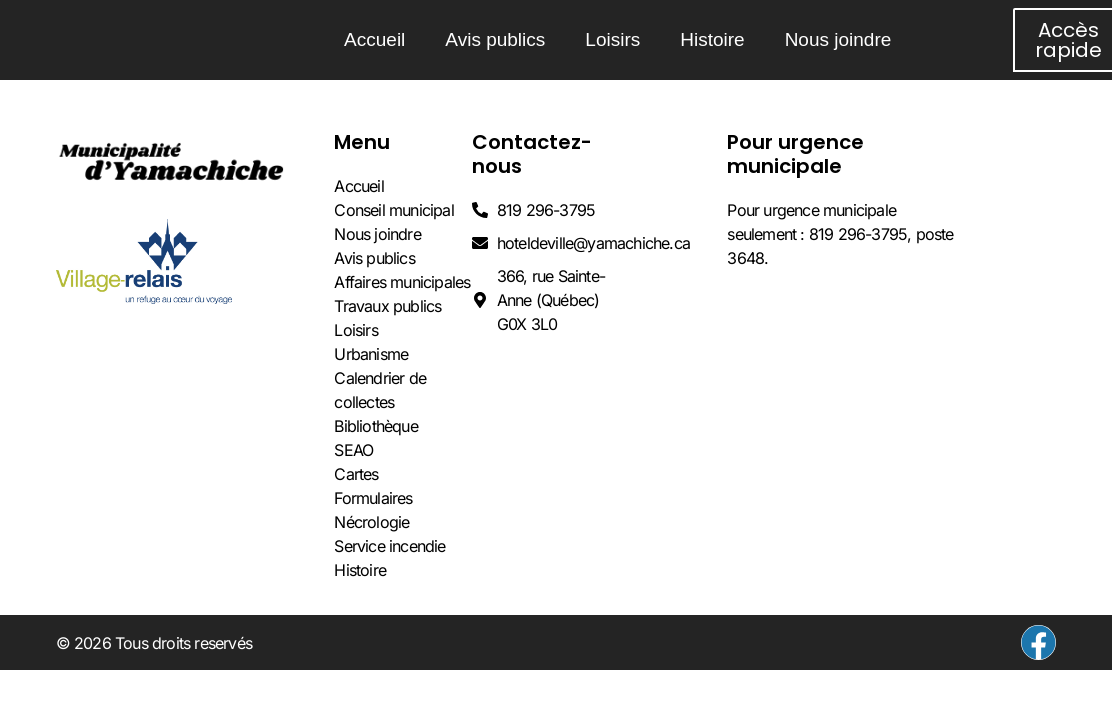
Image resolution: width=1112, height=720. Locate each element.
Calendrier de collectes (380, 390)
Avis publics (495, 39)
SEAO (353, 450)
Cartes (356, 474)
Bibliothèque (375, 426)
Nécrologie (371, 522)
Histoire (712, 39)
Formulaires (373, 498)
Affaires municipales (402, 282)
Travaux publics (387, 306)
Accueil (374, 39)
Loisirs (612, 39)
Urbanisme (371, 354)
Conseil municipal (393, 210)
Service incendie (389, 546)
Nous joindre (838, 39)
